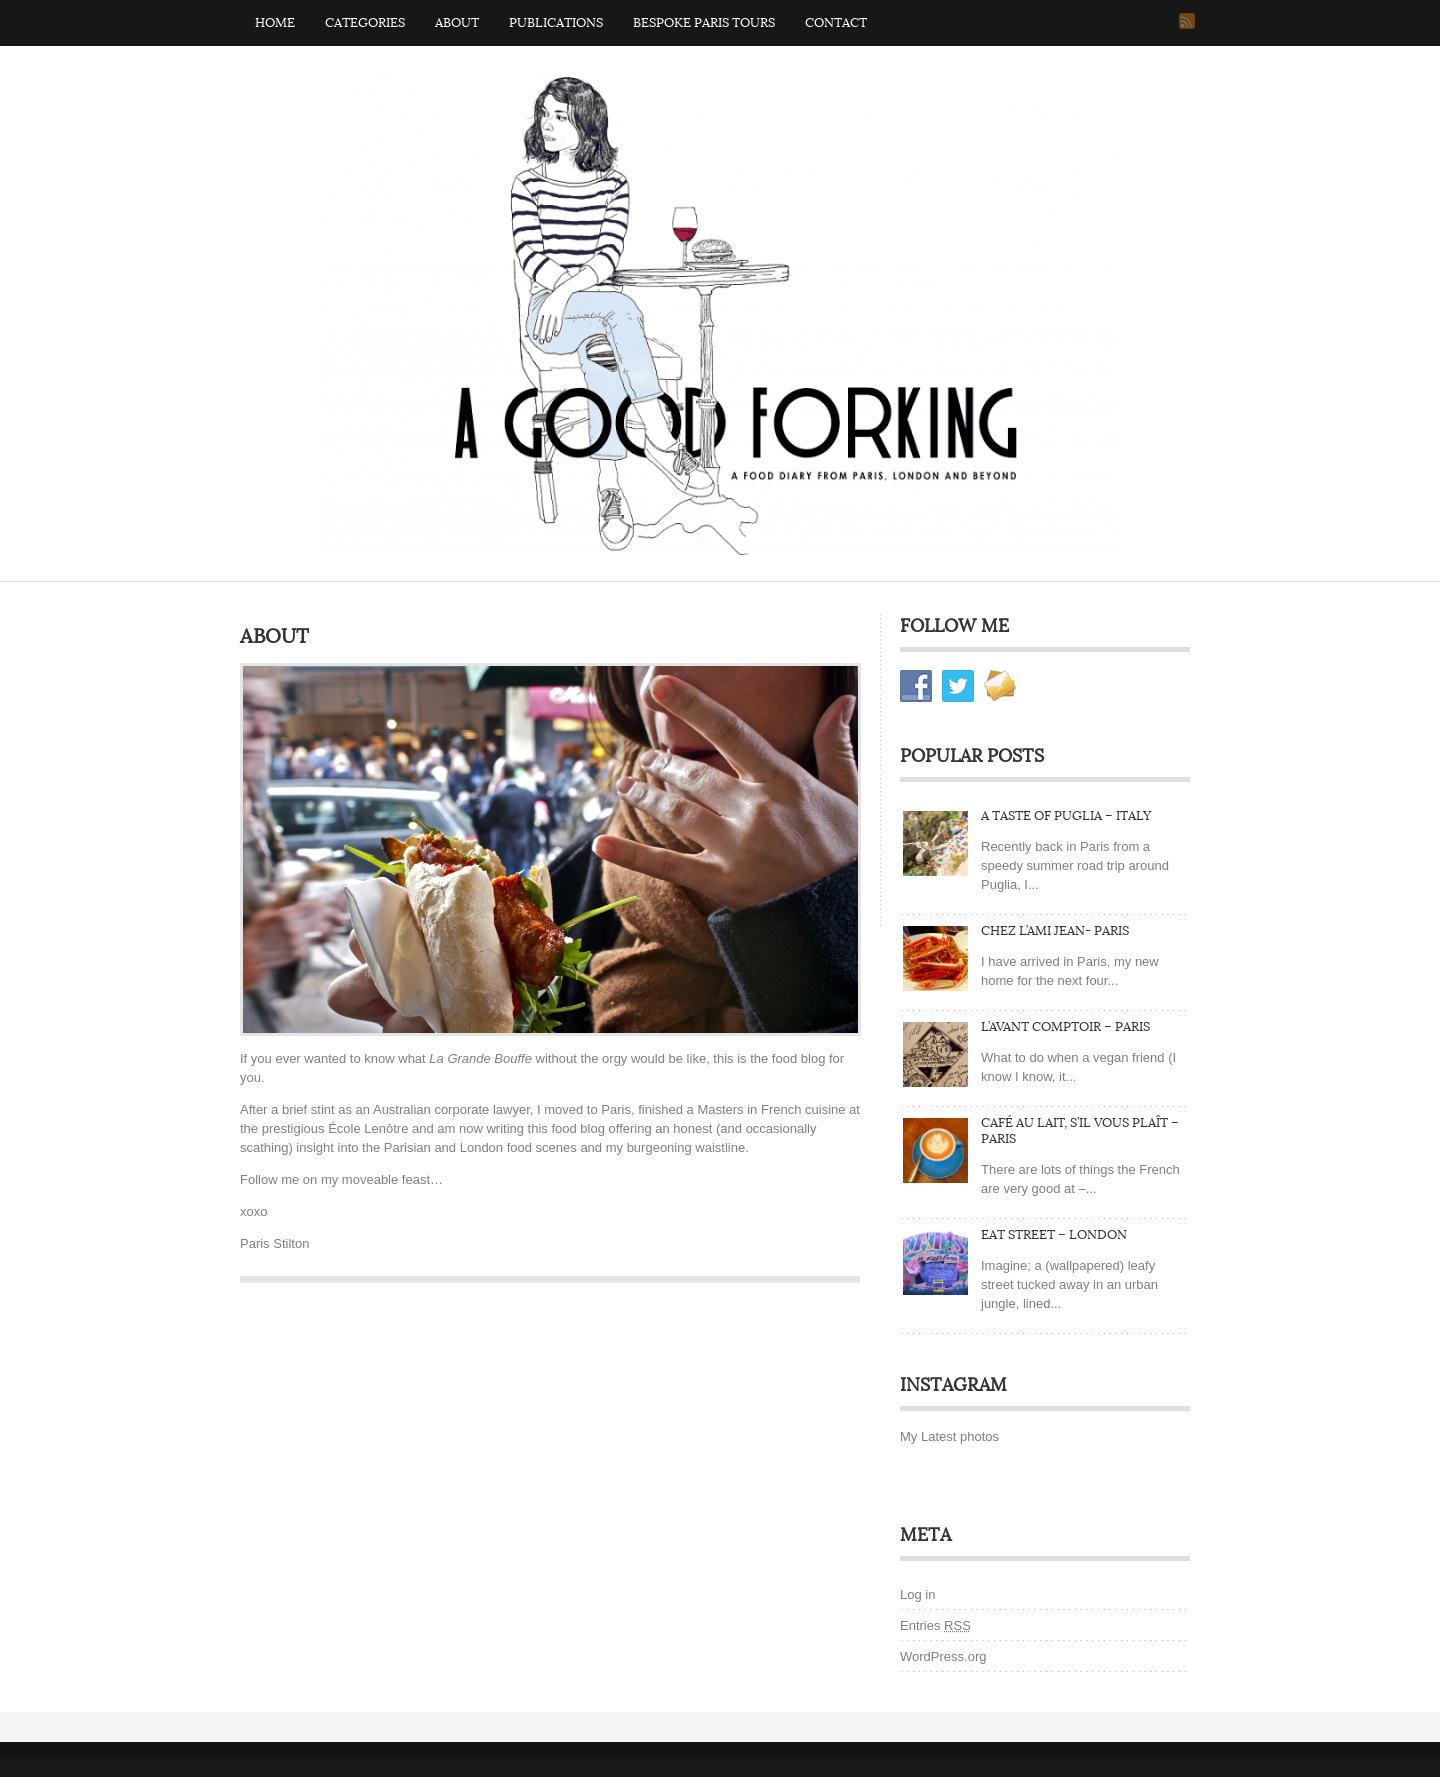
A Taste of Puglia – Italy (1066, 816)
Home (275, 23)
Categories (365, 23)
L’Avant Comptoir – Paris (1065, 1027)
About (457, 23)
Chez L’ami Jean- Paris (1055, 931)
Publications (556, 23)
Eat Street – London (1054, 1235)
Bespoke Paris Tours (704, 23)
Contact (836, 23)
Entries (935, 1625)
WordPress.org (943, 1656)
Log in (917, 1594)
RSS (1187, 21)
